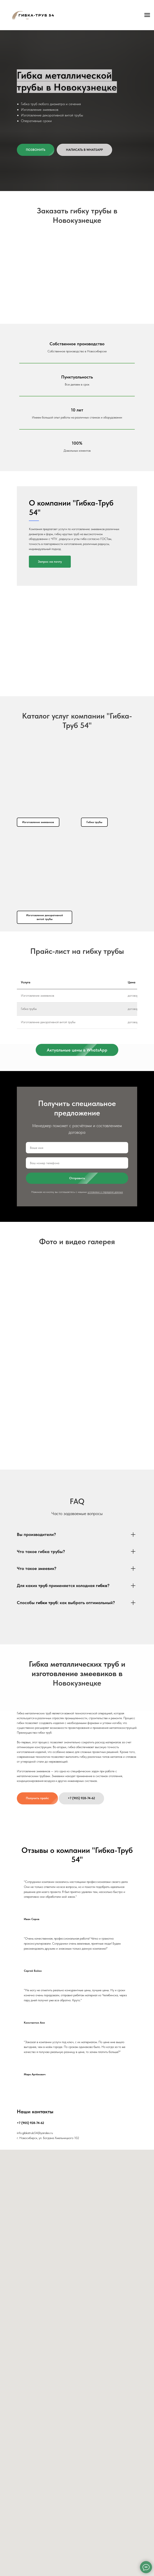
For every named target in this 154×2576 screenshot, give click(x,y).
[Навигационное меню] (147, 15)
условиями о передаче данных (105, 1191)
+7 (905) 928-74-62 (30, 2123)
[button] (37, 1798)
